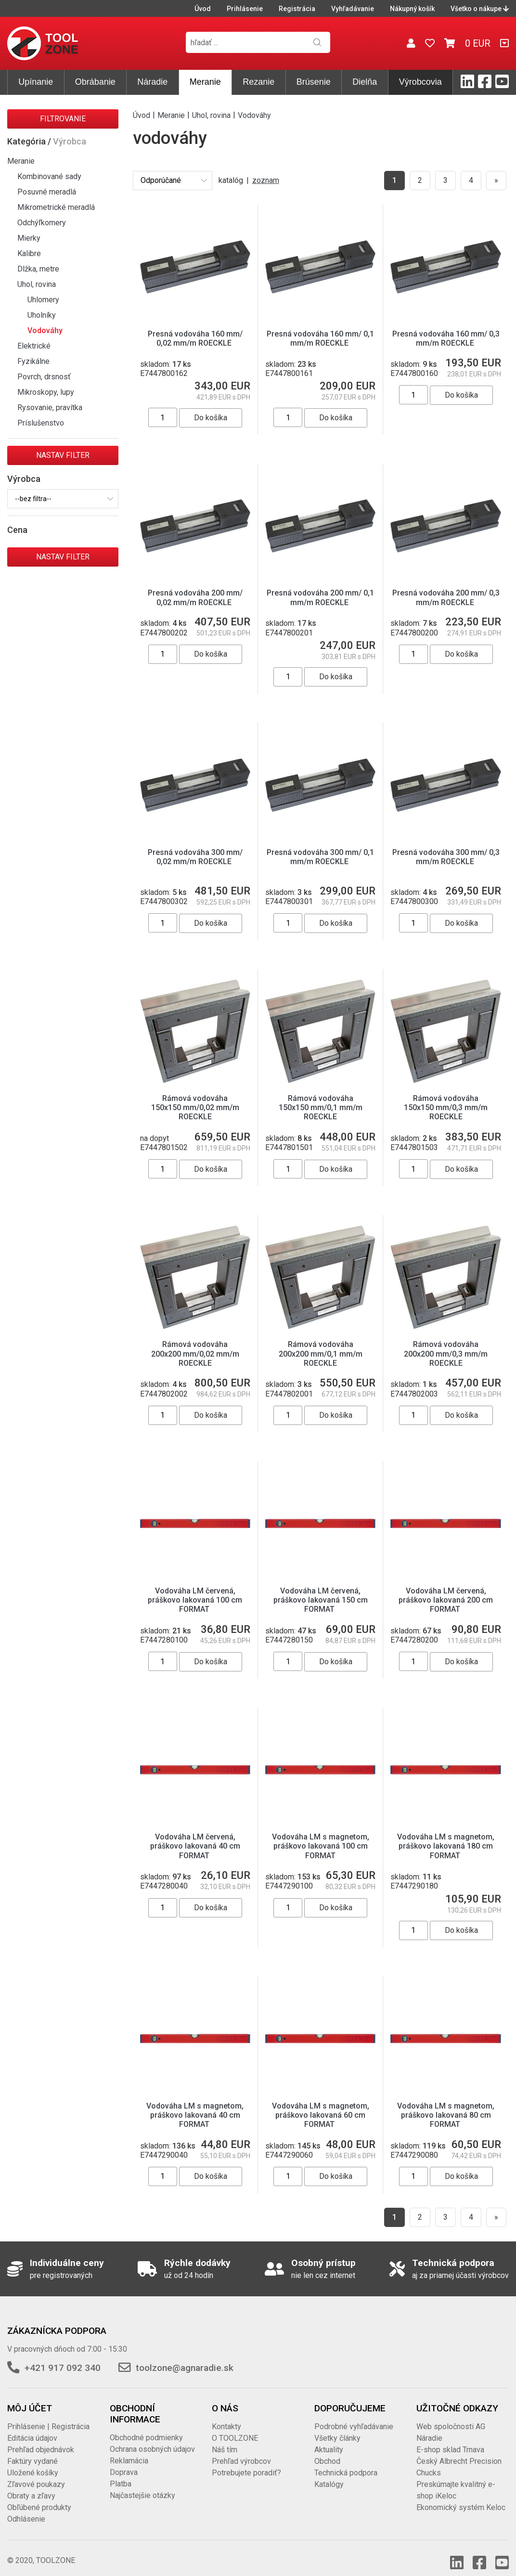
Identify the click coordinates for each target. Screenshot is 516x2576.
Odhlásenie (26, 2509)
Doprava (124, 2462)
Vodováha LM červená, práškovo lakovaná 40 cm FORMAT (195, 1836)
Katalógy (329, 2474)
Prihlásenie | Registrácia (48, 2416)
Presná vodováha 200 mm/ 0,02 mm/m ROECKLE (195, 597)
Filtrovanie (63, 118)
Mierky (28, 238)
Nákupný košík (412, 9)
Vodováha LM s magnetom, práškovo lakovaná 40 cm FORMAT (195, 2105)
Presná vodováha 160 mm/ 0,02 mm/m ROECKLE (195, 338)
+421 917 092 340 (63, 2358)
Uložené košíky (32, 2463)
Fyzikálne (33, 361)
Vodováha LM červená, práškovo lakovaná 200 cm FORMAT (446, 1590)
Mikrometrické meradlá (56, 207)
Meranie (205, 82)
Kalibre (29, 253)
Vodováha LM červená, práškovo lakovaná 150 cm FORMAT (320, 1590)
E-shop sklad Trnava (450, 2440)
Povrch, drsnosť (44, 376)
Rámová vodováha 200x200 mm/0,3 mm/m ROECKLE (446, 1344)
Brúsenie (314, 82)
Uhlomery (43, 299)
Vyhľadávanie (352, 9)
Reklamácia (129, 2451)
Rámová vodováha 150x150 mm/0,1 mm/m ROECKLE (320, 1098)
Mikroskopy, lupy (45, 392)
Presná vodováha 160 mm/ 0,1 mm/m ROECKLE (320, 338)
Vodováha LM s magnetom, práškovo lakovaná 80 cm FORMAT (445, 2105)
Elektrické (34, 345)
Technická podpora (345, 2463)
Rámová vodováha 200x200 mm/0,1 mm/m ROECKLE (320, 1344)
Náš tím (224, 2440)
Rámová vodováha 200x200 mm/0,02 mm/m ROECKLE (195, 1344)
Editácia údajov (32, 2428)
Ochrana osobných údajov (152, 2439)
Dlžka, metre (38, 268)
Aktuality (328, 2440)
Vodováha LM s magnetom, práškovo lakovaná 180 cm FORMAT (445, 1836)
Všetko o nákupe (480, 9)
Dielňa (364, 82)
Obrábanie (95, 82)
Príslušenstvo (40, 422)
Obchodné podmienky (146, 2428)
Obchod (327, 2451)
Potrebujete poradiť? (246, 2463)
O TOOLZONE (235, 2428)
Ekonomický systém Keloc (460, 2497)
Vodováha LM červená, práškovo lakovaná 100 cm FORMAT (195, 1590)
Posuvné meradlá (46, 191)
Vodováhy (45, 330)
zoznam (265, 180)
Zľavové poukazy (36, 2474)
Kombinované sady (49, 176)
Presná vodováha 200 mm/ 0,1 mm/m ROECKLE (320, 597)
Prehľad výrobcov (241, 2451)
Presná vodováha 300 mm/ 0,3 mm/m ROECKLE (446, 857)
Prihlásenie (245, 9)
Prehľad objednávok (40, 2440)
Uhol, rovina (36, 284)
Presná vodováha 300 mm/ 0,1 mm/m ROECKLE (320, 857)
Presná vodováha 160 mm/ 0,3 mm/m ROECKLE (446, 338)
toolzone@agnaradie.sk (184, 2358)
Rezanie (258, 82)
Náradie (152, 82)
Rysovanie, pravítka (49, 407)
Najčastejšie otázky (142, 2485)
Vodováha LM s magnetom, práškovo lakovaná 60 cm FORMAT (320, 2105)
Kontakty (226, 2416)
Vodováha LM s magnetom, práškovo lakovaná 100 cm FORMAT (320, 1836)
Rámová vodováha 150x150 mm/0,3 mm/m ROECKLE (446, 1098)
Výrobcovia (420, 82)
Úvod (202, 9)
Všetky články (337, 2428)
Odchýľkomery (41, 222)
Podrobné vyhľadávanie (353, 2416)
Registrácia (297, 9)
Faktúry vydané (32, 2451)
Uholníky (41, 315)
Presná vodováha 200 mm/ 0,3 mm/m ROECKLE (446, 597)
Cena (17, 530)
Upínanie (35, 82)
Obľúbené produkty (39, 2497)
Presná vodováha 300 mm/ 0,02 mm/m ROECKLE (195, 857)
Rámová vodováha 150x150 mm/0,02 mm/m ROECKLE (195, 1098)
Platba (120, 2474)
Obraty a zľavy (31, 2486)
